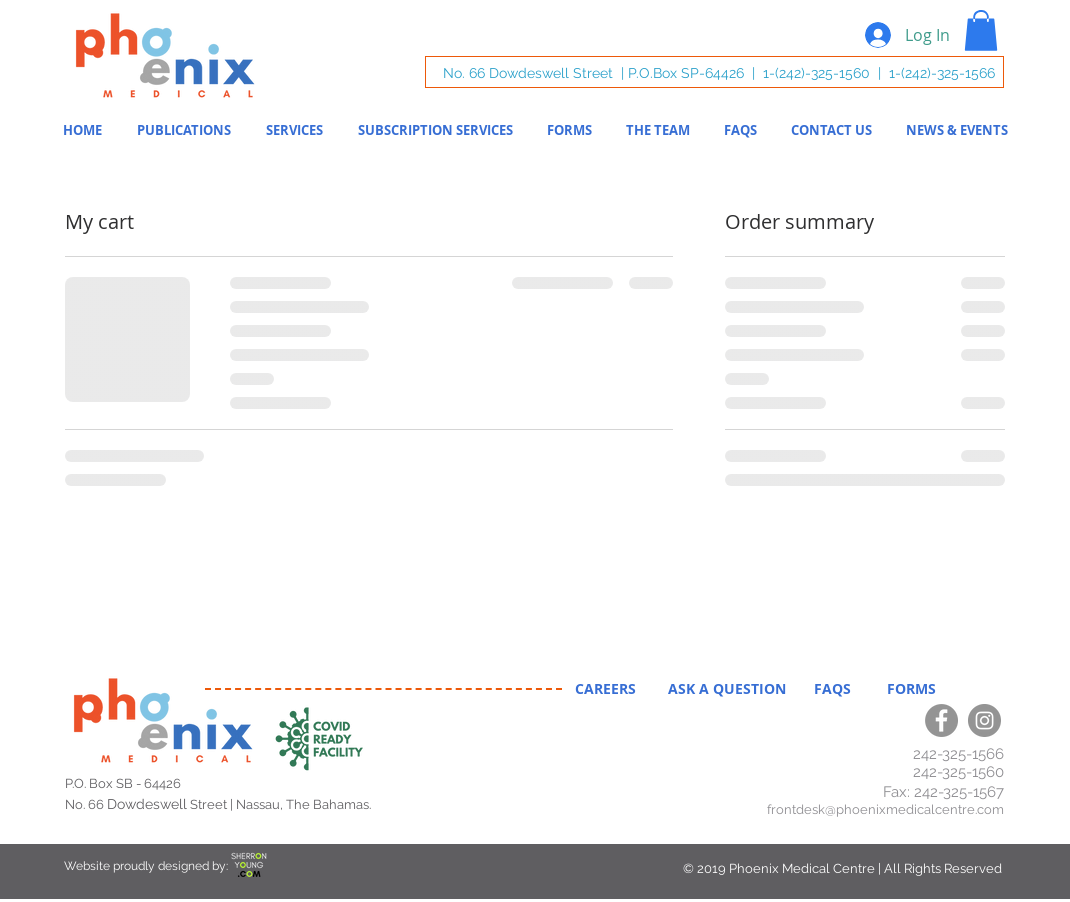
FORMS (903, 688)
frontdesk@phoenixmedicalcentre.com (885, 809)
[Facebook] (941, 720)
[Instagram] (984, 720)
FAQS (836, 688)
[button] (981, 30)
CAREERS (607, 688)
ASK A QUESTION (729, 688)
